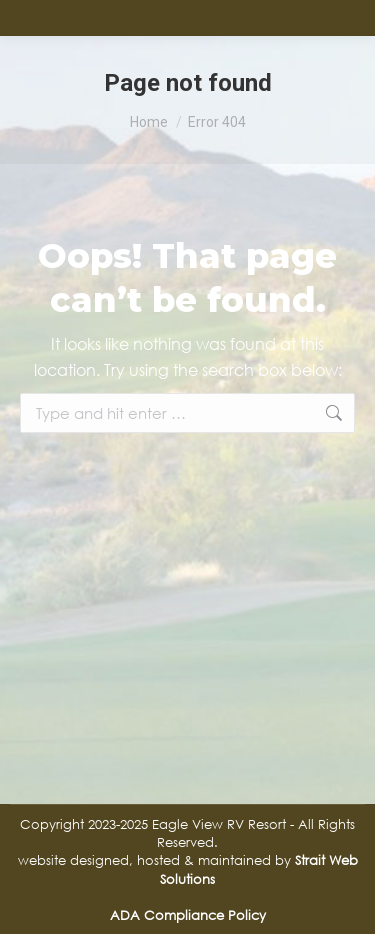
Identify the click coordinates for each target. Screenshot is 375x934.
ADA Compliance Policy (188, 915)
